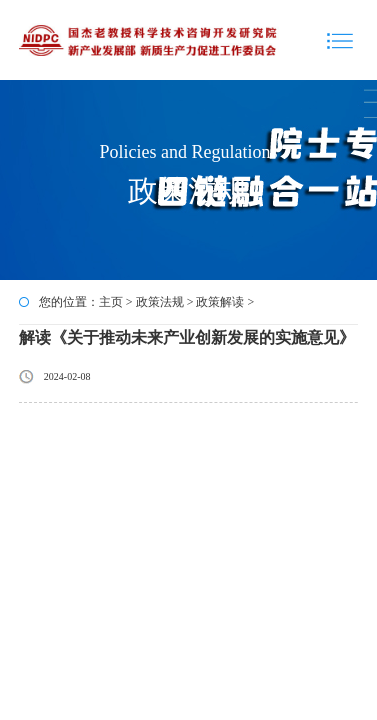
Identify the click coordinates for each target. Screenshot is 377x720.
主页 (111, 302)
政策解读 (220, 302)
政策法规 (160, 302)
